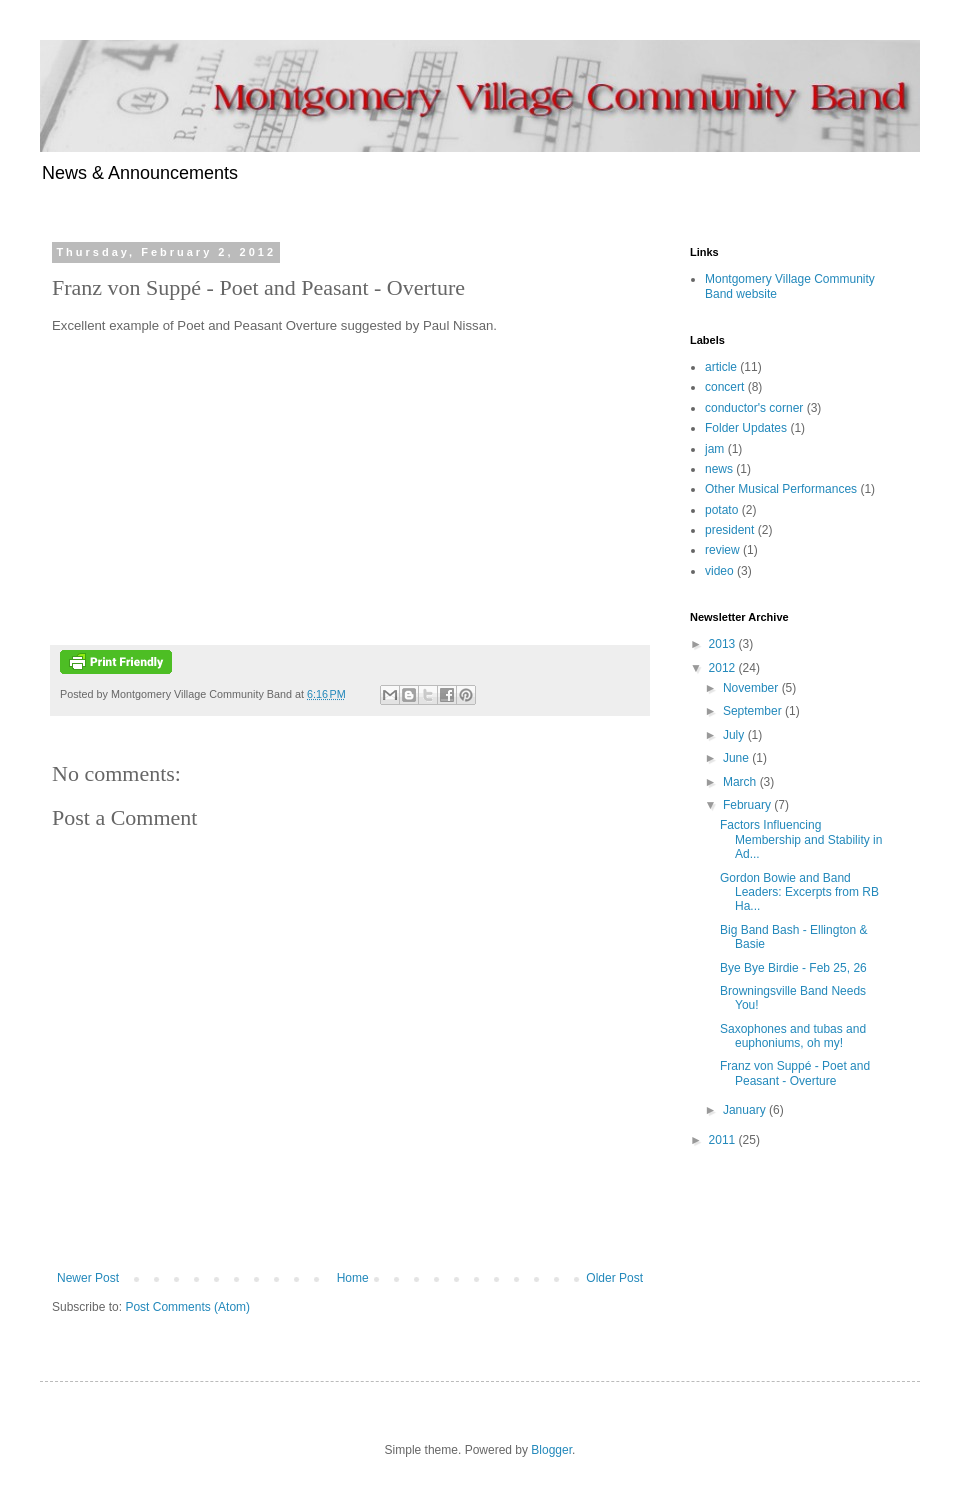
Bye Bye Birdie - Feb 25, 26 (793, 968)
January (746, 1110)
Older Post (614, 1278)
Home (353, 1278)
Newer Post (88, 1278)
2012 (724, 668)
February (748, 805)
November (752, 688)
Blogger (551, 1450)
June (737, 758)
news (719, 469)
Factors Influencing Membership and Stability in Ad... (801, 839)
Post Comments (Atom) (187, 1307)
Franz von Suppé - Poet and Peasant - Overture (795, 1073)
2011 (724, 1140)
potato (721, 510)
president (729, 530)
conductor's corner (754, 408)
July (735, 735)
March (741, 782)
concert (724, 387)
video (719, 571)
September (754, 711)
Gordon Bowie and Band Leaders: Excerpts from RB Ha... (799, 892)
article (721, 367)
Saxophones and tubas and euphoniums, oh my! (793, 1036)
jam (714, 449)
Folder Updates (746, 428)
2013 (724, 644)
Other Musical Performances (781, 489)
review (722, 550)
